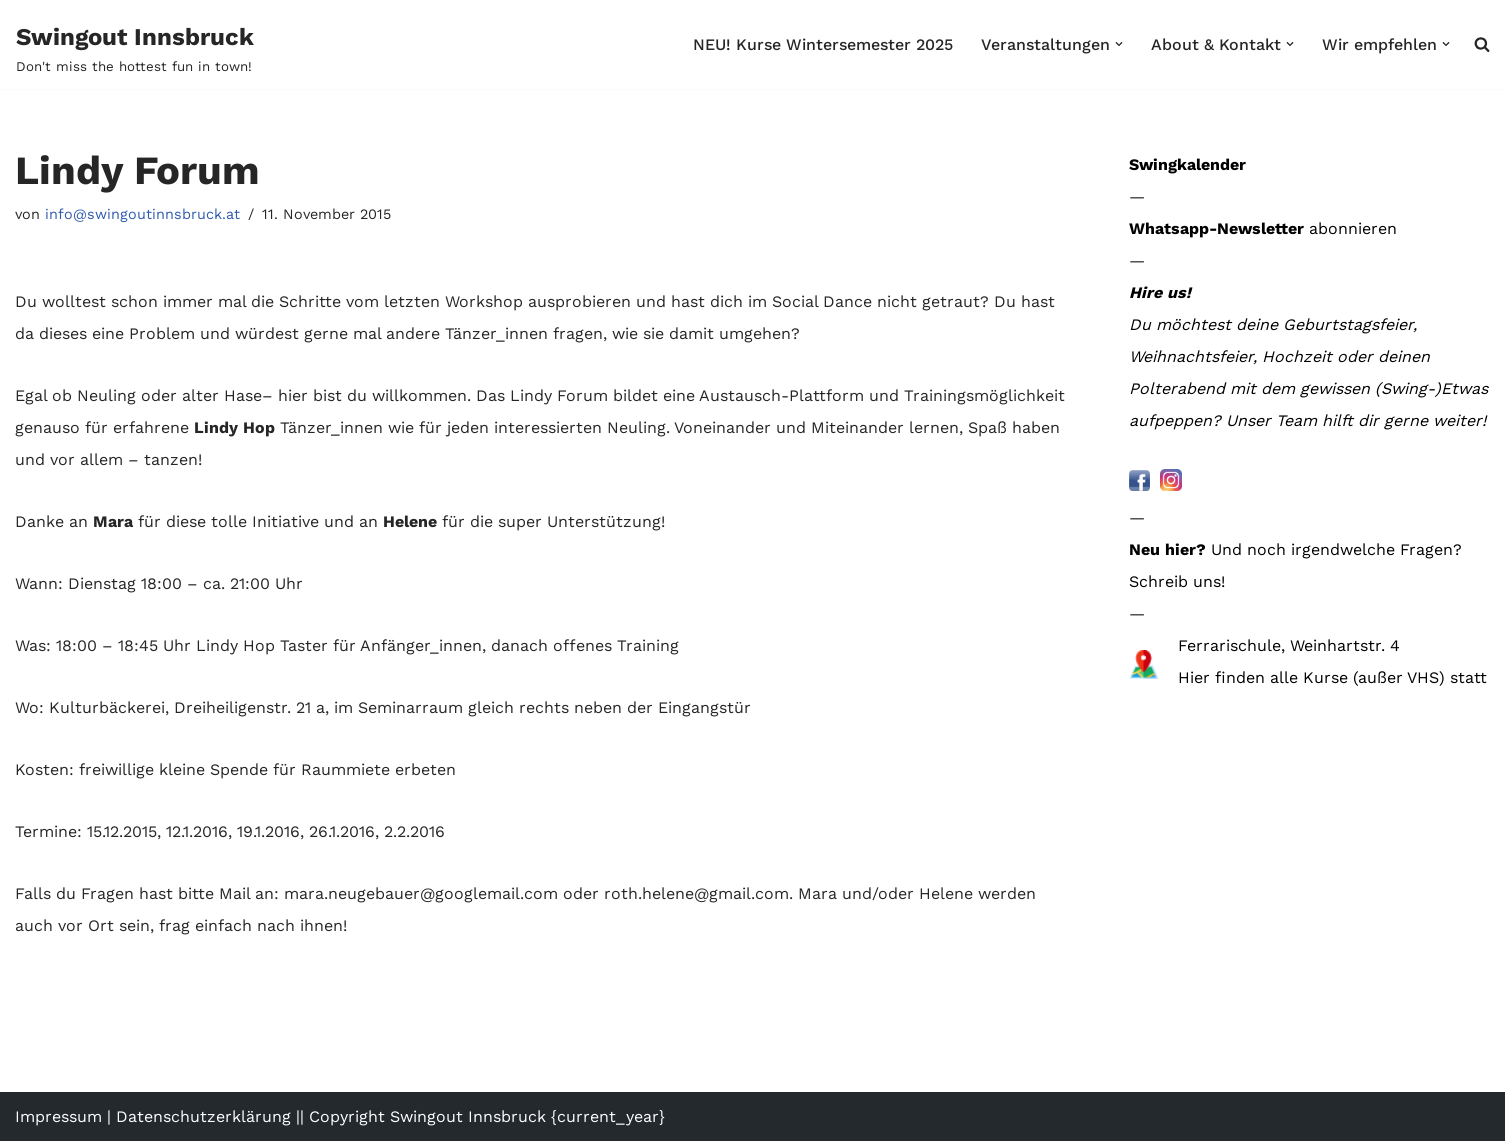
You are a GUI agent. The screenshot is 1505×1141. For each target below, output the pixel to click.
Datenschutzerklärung (203, 1116)
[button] (1119, 44)
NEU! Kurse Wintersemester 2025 (823, 44)
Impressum (58, 1116)
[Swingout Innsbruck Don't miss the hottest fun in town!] (135, 48)
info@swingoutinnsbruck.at (142, 214)
